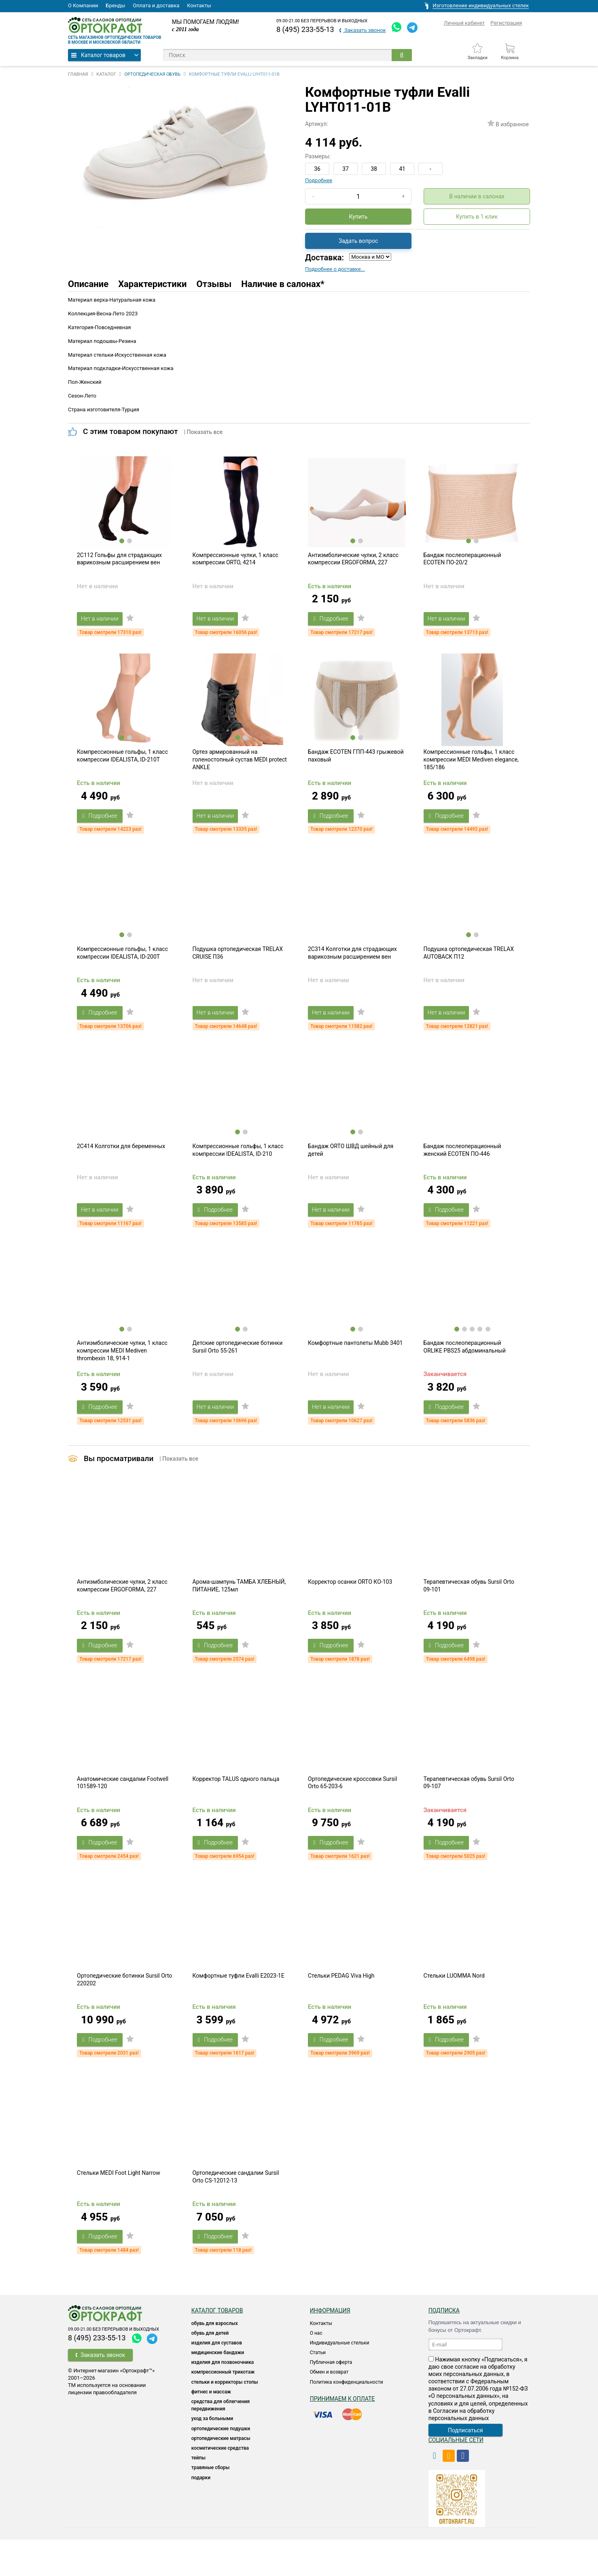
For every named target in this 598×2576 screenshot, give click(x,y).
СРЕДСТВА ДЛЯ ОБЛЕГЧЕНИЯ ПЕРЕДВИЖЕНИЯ (220, 2441)
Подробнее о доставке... (335, 269)
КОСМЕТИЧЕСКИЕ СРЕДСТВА (220, 2484)
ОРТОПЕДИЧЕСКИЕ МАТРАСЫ (220, 2475)
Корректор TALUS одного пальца (236, 1807)
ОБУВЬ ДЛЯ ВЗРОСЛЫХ (214, 2360)
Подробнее (318, 180)
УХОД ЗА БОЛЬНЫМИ (212, 2455)
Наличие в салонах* (282, 284)
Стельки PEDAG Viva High (341, 2008)
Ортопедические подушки (220, 2465)
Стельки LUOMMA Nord (454, 2008)
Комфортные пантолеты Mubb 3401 (355, 1363)
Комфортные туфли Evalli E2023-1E (238, 2008)
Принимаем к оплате (342, 2435)
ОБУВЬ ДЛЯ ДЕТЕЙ (210, 2369)
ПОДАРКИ (200, 2514)
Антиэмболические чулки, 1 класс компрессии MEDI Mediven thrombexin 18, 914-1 (122, 1371)
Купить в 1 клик (477, 216)
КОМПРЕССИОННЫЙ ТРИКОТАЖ (222, 2408)
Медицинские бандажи (217, 2389)
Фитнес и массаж (211, 2428)
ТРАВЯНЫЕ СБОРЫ (210, 2504)
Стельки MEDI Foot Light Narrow (118, 2209)
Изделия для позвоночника (222, 2399)
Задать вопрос (358, 241)
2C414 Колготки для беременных (121, 1162)
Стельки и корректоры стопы (224, 2418)
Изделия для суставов (216, 2379)
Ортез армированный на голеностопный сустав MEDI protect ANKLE (240, 768)
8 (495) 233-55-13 (305, 29)
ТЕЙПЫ (198, 2494)
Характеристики (152, 284)
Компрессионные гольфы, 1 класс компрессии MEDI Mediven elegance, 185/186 (471, 768)
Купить (358, 216)
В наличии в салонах (476, 196)
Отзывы (214, 284)
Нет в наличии (104, 622)
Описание (88, 284)
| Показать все (203, 432)
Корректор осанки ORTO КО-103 (350, 1606)
